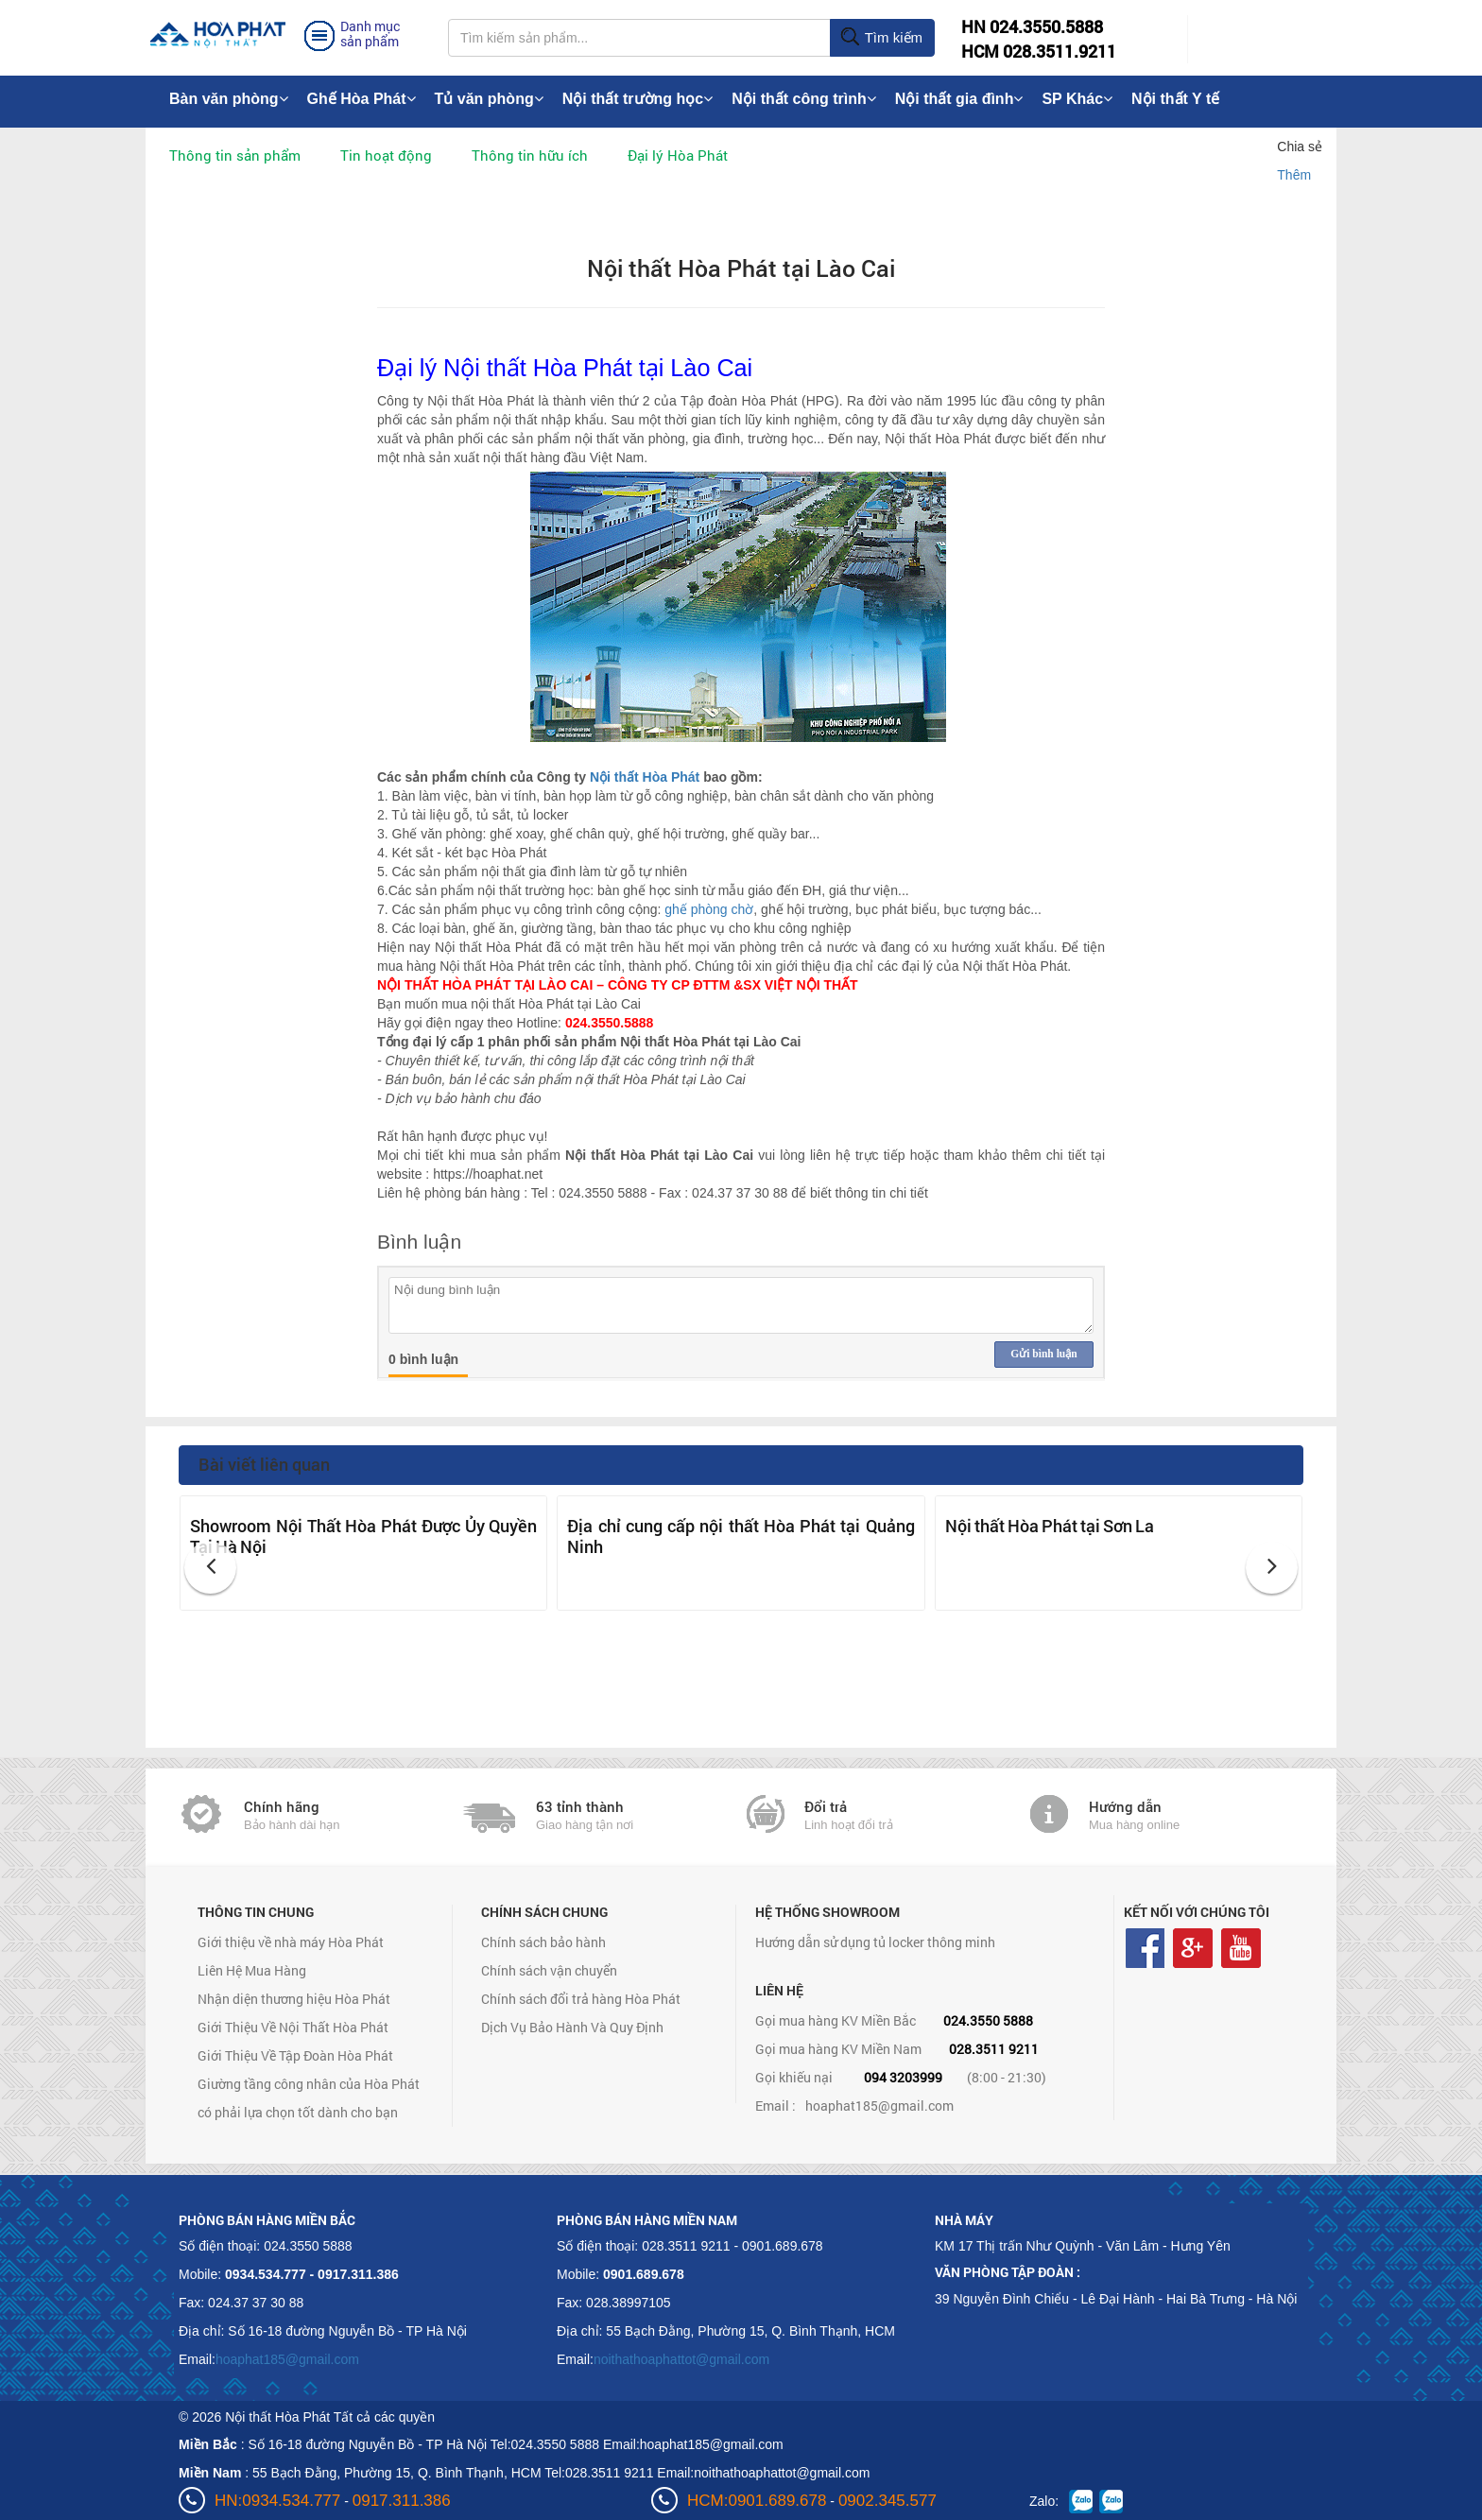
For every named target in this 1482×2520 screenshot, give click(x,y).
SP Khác (1077, 99)
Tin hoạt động (386, 155)
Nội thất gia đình (959, 99)
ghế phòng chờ (708, 909)
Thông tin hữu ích (530, 155)
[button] (210, 1568)
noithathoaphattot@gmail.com (681, 2359)
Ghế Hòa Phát (361, 99)
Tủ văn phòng (489, 99)
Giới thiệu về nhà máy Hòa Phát (291, 1942)
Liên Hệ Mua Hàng (252, 1970)
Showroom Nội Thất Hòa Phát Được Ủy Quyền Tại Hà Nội (363, 1536)
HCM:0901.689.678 (756, 2501)
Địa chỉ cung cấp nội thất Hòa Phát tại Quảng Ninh (740, 1536)
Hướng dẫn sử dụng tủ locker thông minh (875, 1942)
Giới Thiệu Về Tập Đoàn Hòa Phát (295, 2055)
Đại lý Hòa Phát (678, 155)
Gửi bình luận (1043, 1353)
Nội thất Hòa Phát (644, 777)
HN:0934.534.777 (277, 2501)
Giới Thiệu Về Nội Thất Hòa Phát (293, 2027)
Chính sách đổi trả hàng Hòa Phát (581, 1999)
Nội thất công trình (804, 99)
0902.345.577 (887, 2501)
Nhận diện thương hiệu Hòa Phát (294, 1999)
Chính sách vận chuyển (549, 1970)
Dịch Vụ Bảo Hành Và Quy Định (572, 2027)
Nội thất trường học (638, 99)
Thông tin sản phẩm (235, 155)
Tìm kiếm (881, 37)
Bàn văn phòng (228, 99)
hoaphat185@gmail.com (879, 2105)
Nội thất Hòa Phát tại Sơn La (1049, 1525)
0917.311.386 (402, 2501)
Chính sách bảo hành (543, 1942)
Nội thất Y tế (1175, 99)
